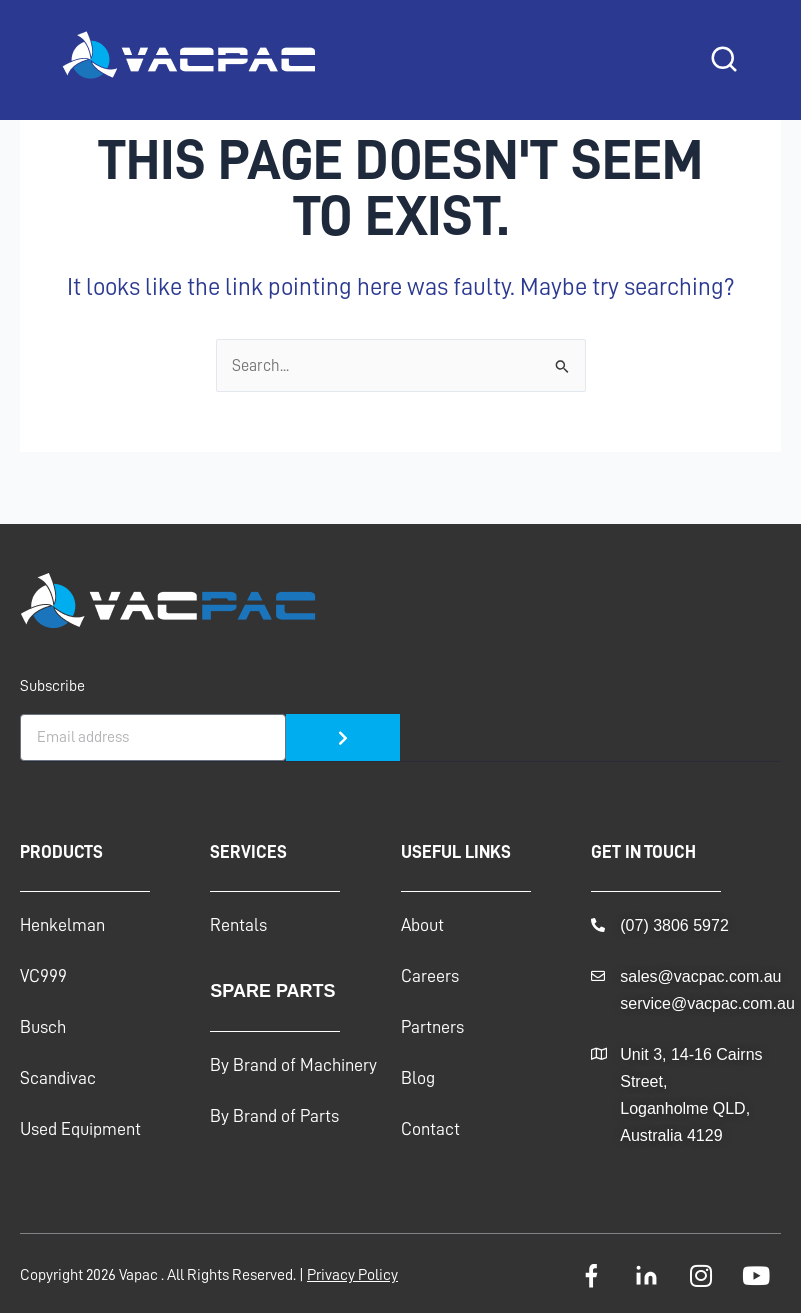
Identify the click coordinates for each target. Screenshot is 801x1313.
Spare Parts (272, 991)
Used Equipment (80, 1129)
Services (248, 852)
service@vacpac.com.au (707, 1003)
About (422, 925)
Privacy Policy (352, 1275)
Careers (430, 976)
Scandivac (58, 1078)
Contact (430, 1129)
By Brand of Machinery (293, 1065)
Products (61, 852)
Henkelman (62, 925)
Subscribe (52, 686)
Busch (43, 1027)
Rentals (238, 925)
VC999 (43, 976)
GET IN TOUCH (643, 852)
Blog (418, 1078)
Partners (432, 1027)
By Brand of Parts (274, 1116)
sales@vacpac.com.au (700, 976)
